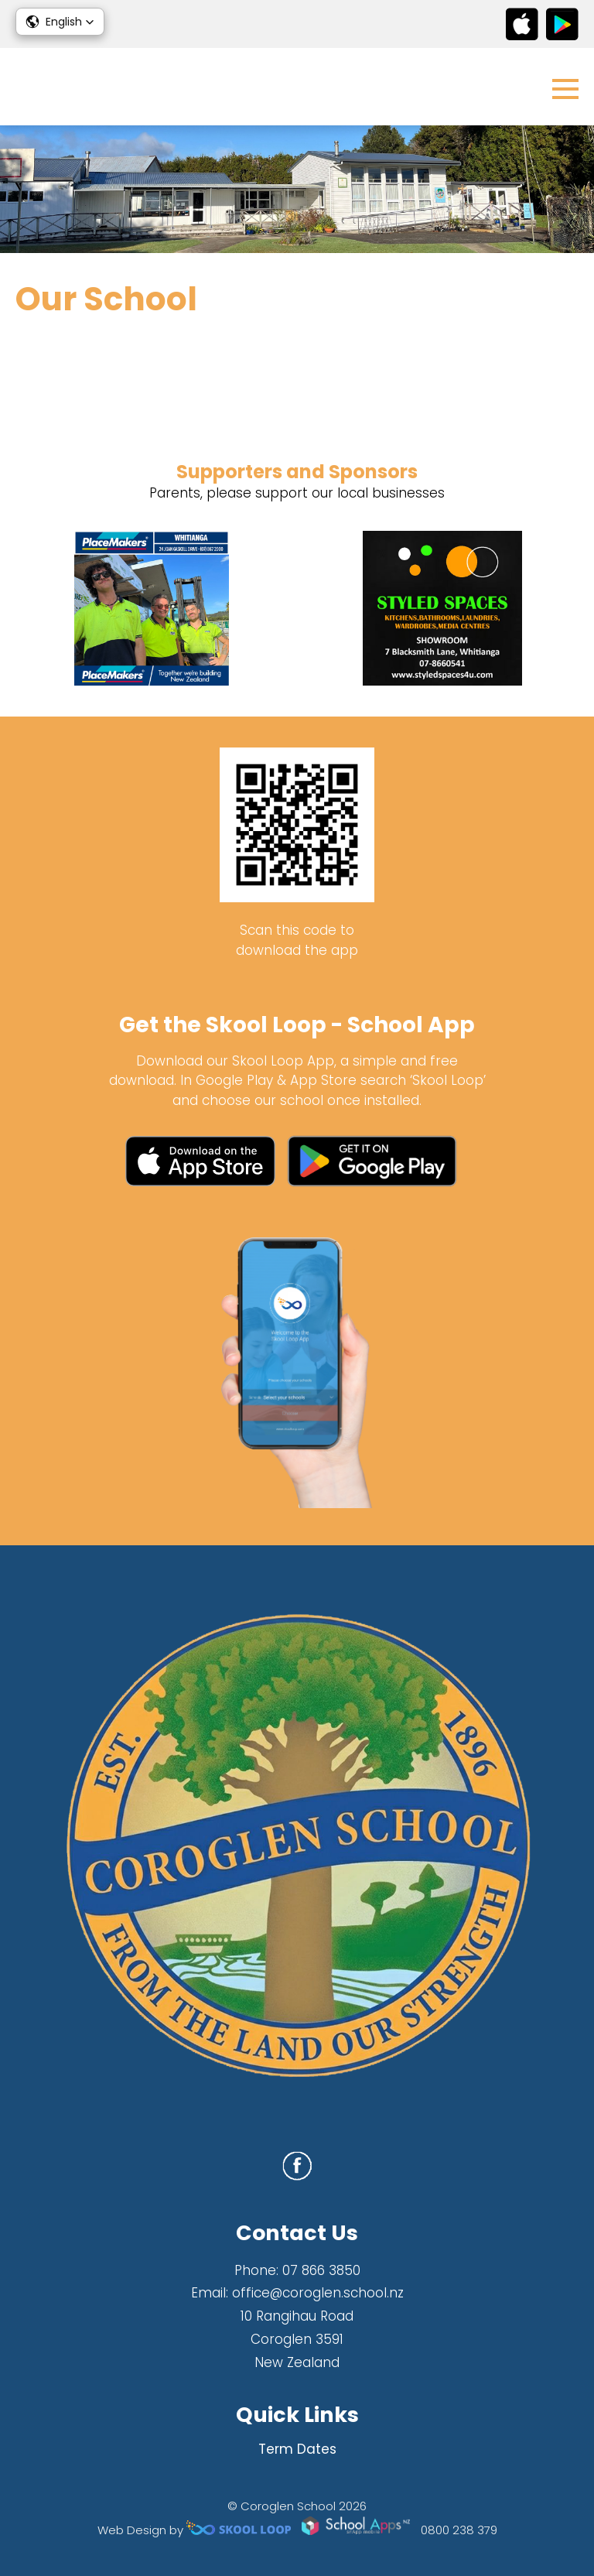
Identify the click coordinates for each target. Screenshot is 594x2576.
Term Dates (297, 2449)
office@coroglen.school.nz (318, 2293)
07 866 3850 (321, 2270)
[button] (60, 22)
